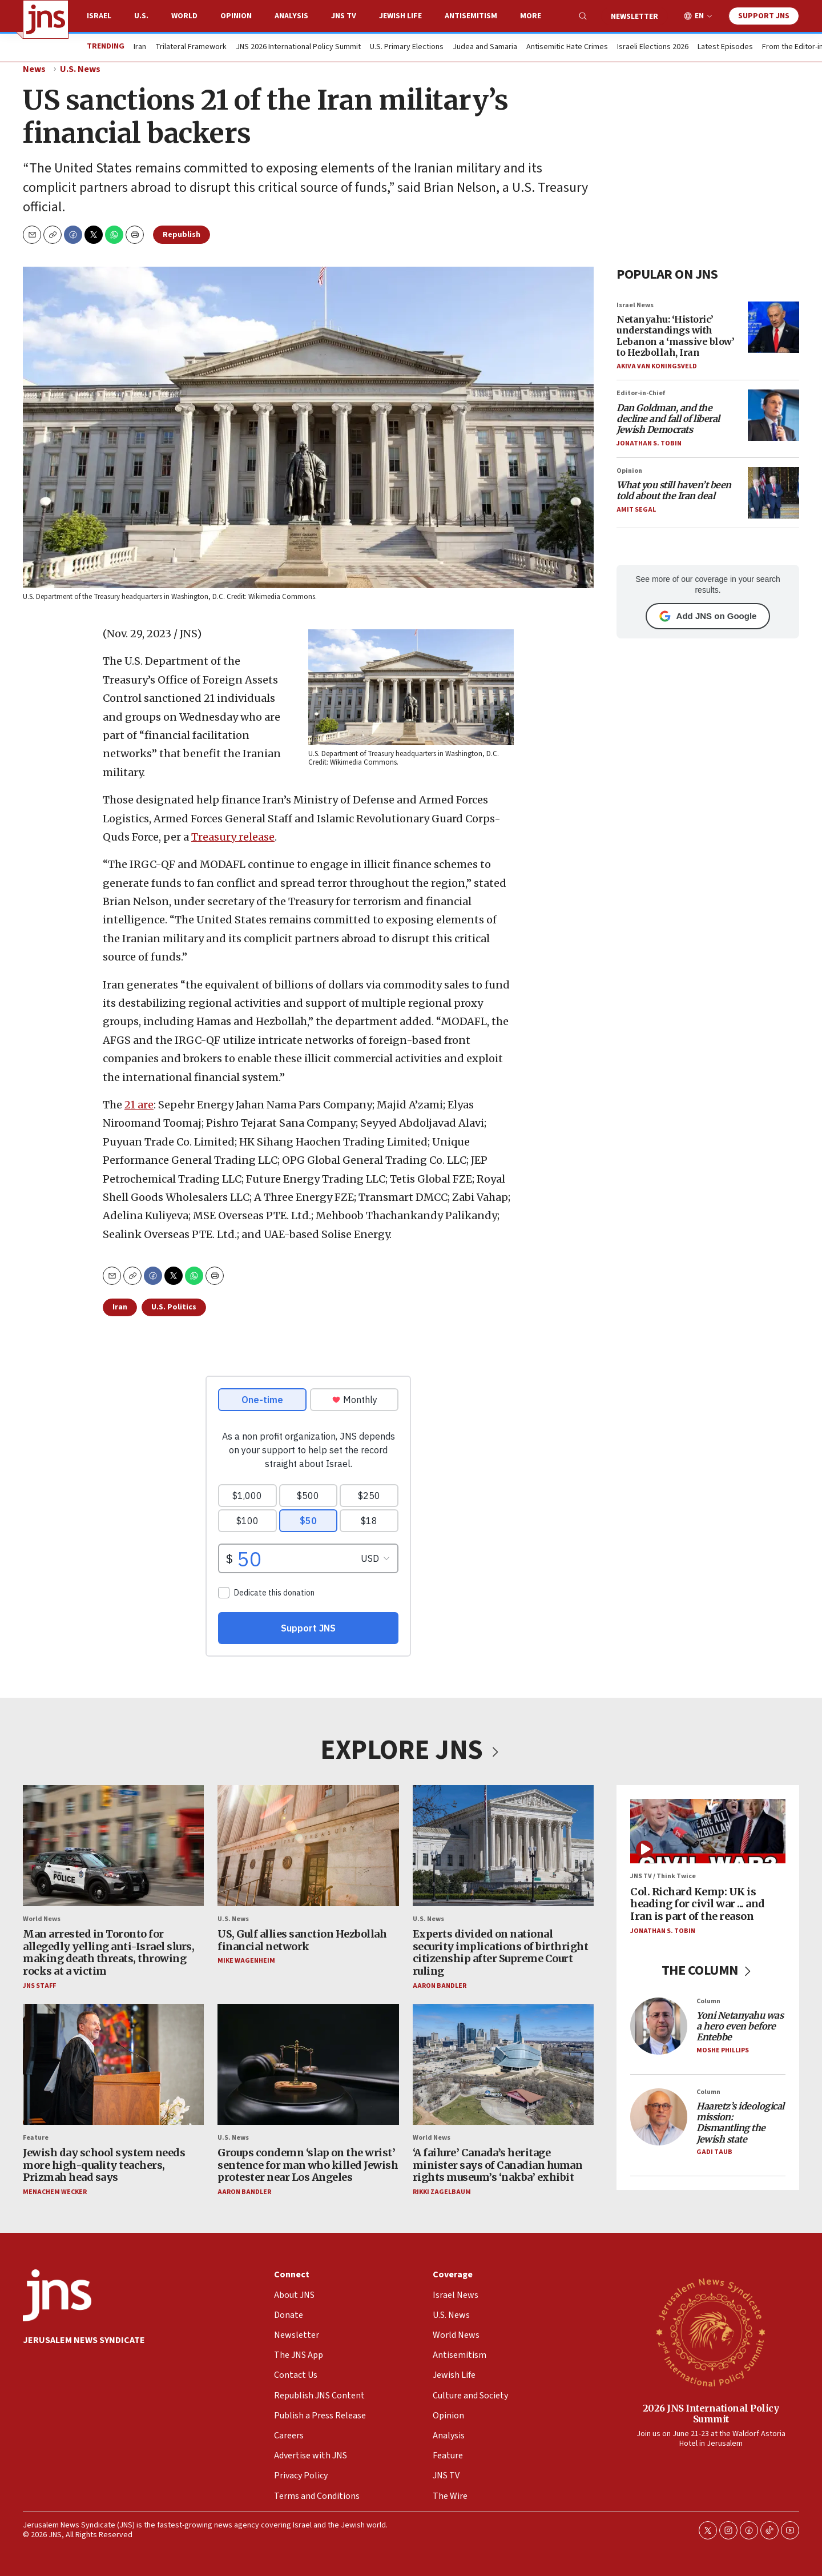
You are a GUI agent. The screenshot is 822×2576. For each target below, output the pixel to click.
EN (699, 16)
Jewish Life (400, 16)
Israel (99, 16)
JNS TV (343, 16)
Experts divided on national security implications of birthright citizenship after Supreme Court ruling (501, 1952)
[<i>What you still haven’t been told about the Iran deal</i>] (773, 493)
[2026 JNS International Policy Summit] (710, 2331)
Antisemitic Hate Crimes (567, 47)
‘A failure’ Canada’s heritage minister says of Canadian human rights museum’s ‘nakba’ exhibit (498, 2165)
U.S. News (80, 69)
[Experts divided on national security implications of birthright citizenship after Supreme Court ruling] (503, 1845)
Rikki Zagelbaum (442, 2192)
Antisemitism (471, 16)
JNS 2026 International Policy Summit (298, 47)
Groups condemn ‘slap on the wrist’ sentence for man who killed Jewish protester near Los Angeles (307, 2165)
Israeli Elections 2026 (652, 47)
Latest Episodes (725, 47)
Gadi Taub (714, 2152)
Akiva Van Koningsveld (656, 366)
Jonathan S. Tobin (649, 443)
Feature (36, 2138)
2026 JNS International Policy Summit (711, 2413)
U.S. (141, 16)
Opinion (236, 16)
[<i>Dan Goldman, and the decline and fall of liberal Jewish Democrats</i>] (773, 415)
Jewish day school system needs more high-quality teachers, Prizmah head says (104, 2165)
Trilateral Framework (191, 47)
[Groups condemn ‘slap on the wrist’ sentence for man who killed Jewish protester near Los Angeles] (307, 2064)
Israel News (635, 305)
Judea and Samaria (485, 47)
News (34, 69)
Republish (181, 234)
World (184, 16)
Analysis (291, 16)
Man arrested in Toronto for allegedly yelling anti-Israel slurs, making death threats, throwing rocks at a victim (108, 1952)
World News (42, 1919)
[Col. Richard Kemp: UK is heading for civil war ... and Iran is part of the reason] (707, 1831)
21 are (139, 1104)
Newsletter (634, 16)
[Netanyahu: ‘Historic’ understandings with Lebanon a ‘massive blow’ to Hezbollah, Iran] (773, 327)
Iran (140, 47)
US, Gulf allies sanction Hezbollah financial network (301, 1940)
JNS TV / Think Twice (663, 1877)
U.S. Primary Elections (407, 47)
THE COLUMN (708, 1970)
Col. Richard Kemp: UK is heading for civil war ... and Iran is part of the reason (697, 1904)
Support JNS (763, 16)
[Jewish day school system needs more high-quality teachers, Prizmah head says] (113, 2064)
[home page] (46, 19)
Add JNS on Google (708, 616)
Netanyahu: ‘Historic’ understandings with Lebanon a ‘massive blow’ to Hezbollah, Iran (675, 336)
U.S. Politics (173, 1307)
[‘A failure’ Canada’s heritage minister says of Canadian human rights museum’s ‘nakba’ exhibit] (503, 2064)
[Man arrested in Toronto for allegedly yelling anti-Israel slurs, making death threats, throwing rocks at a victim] (113, 1845)
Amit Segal (636, 510)
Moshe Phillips (722, 2050)
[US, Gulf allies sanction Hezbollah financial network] (307, 1845)
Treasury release (233, 836)
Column (708, 2001)
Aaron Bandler (439, 1986)
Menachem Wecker (55, 2192)
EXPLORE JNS (411, 1750)
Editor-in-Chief (640, 393)
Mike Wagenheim (246, 1961)
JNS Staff (39, 1986)
